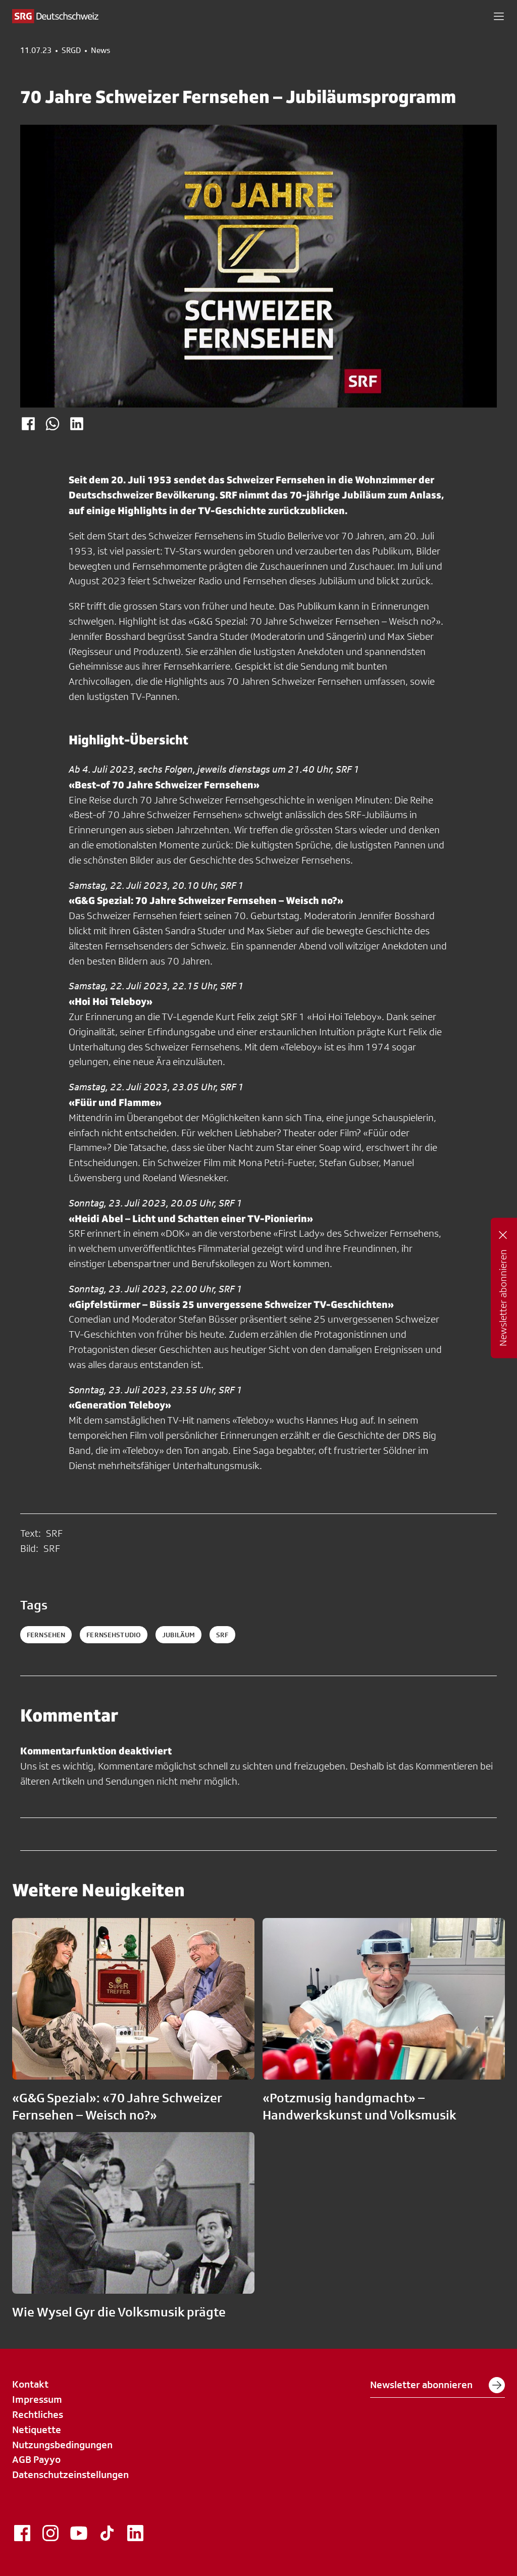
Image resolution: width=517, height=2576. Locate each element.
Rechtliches (37, 2414)
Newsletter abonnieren (437, 2385)
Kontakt (30, 2384)
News (100, 50)
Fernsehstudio (113, 1635)
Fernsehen (46, 1635)
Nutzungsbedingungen (62, 2444)
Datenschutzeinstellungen (70, 2474)
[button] (499, 16)
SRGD (71, 50)
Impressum (37, 2399)
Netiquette (36, 2429)
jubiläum (178, 1635)
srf (222, 1635)
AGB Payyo (36, 2459)
